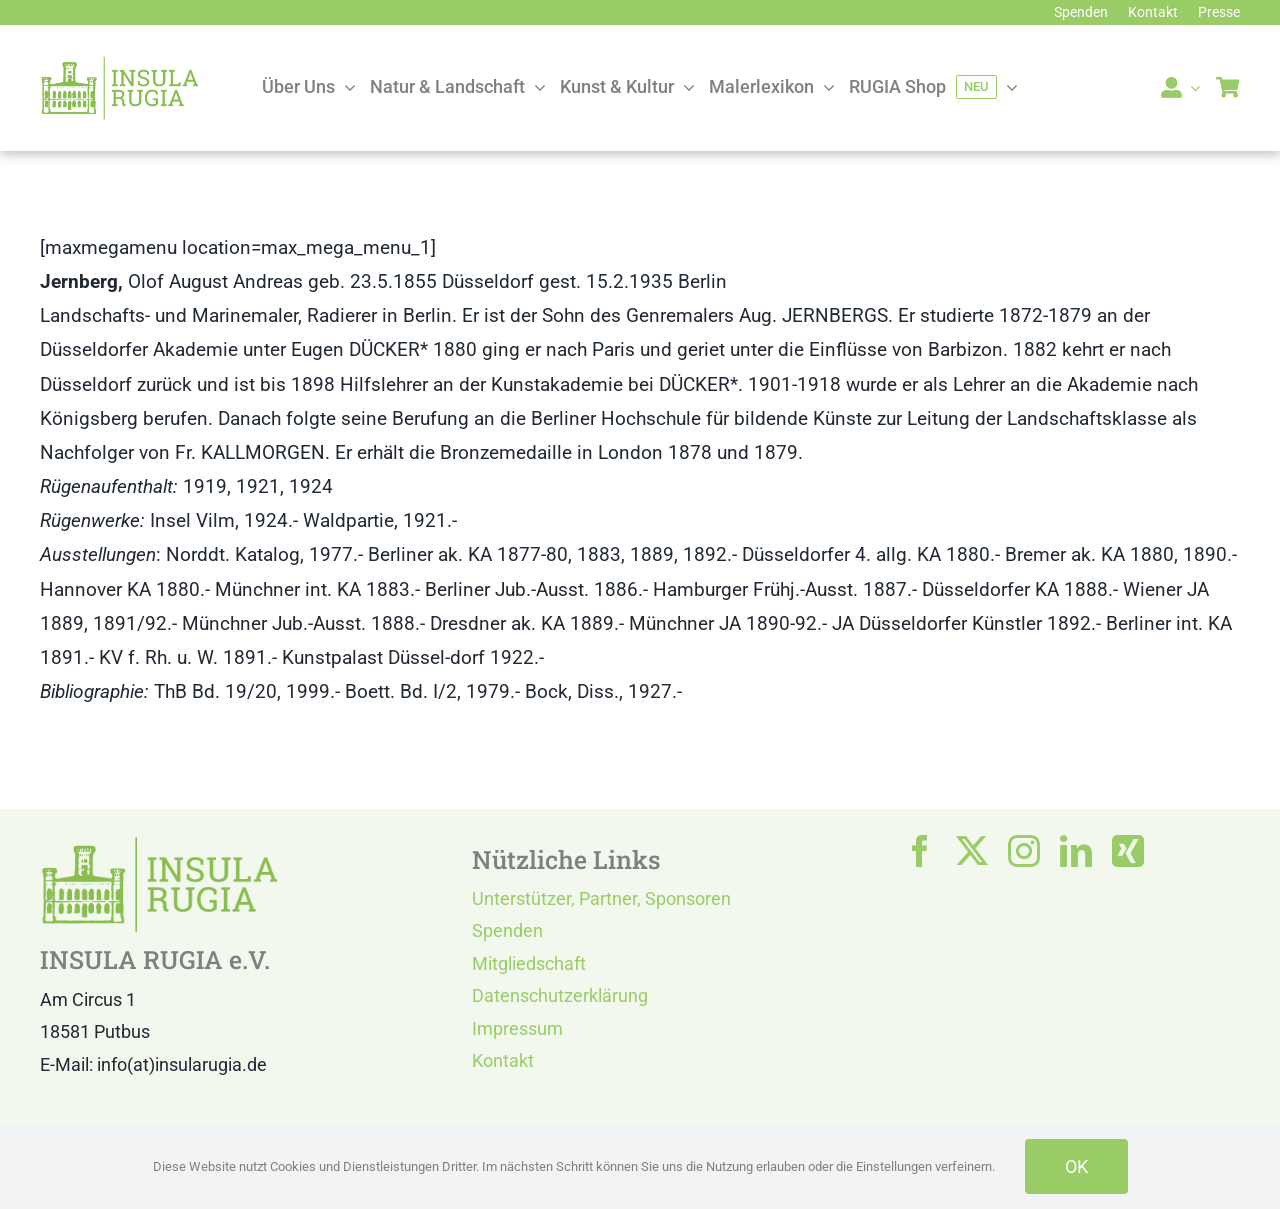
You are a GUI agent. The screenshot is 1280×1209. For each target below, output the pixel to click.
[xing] (1128, 851)
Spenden (507, 930)
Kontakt (503, 1060)
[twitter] (972, 851)
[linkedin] (1076, 851)
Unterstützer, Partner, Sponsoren (601, 898)
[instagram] (1024, 851)
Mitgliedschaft (529, 963)
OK (1076, 1166)
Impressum (517, 1028)
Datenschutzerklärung (560, 995)
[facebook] (920, 851)
